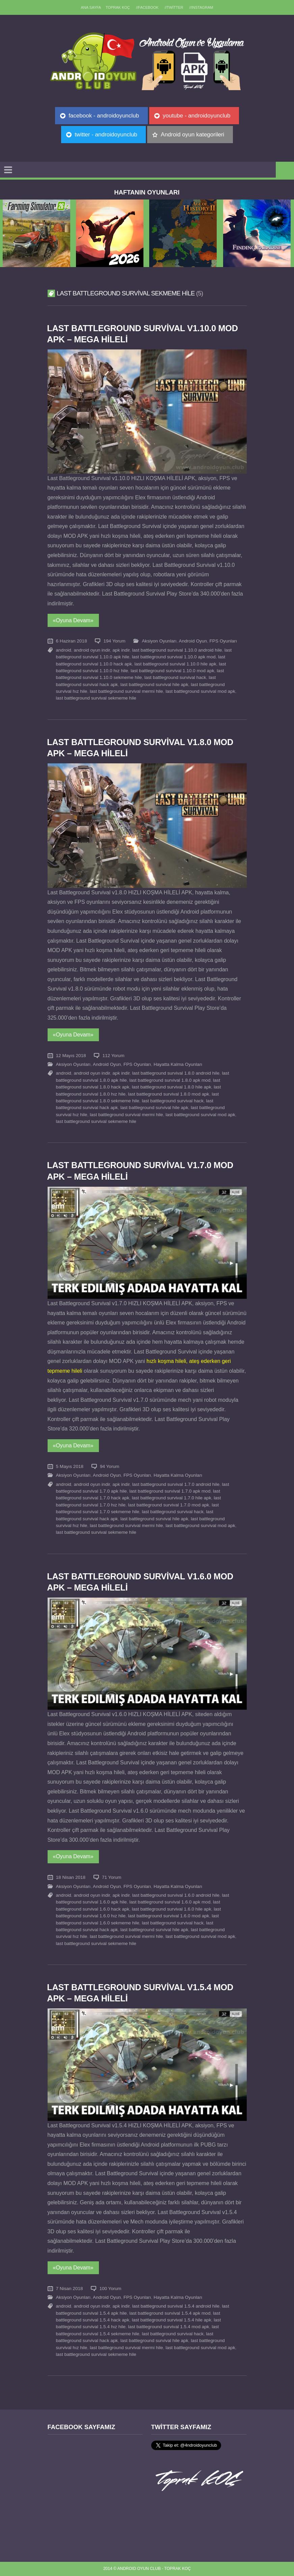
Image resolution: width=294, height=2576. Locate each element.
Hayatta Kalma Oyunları (178, 1064)
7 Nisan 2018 (69, 2288)
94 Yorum (109, 1466)
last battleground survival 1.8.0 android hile (175, 1073)
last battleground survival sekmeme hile (96, 698)
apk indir (121, 650)
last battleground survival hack (175, 677)
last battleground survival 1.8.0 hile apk (171, 1086)
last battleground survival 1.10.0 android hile (177, 650)
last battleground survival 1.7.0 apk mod (169, 1491)
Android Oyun (193, 640)
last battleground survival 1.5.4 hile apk (171, 2319)
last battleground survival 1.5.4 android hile (175, 2306)
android (63, 650)
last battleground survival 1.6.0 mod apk (168, 1915)
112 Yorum (113, 1055)
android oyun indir (92, 650)
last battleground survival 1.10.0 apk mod (174, 656)
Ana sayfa (91, 7)
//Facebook (147, 7)
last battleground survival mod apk (200, 691)
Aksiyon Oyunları (159, 640)
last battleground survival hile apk (154, 684)
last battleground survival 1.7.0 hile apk (171, 1497)
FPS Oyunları (223, 640)
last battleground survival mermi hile (126, 691)
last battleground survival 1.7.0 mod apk (168, 1504)
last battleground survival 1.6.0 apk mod (169, 1901)
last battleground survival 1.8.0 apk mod (169, 1080)
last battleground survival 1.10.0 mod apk (172, 670)
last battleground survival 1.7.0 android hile (175, 1484)
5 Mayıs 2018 (70, 1466)
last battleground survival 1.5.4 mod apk (168, 2326)
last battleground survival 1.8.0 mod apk (168, 1094)
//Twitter (174, 7)
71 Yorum (111, 1877)
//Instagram (201, 7)
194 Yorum (114, 640)
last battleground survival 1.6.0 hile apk (171, 1909)
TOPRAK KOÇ (118, 7)
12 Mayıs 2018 (71, 1055)
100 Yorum (110, 2288)
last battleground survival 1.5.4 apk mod (169, 2313)
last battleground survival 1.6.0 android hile (175, 1895)
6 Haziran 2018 (71, 640)
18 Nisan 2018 (71, 1877)
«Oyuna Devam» (73, 620)
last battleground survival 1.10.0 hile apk (175, 663)
